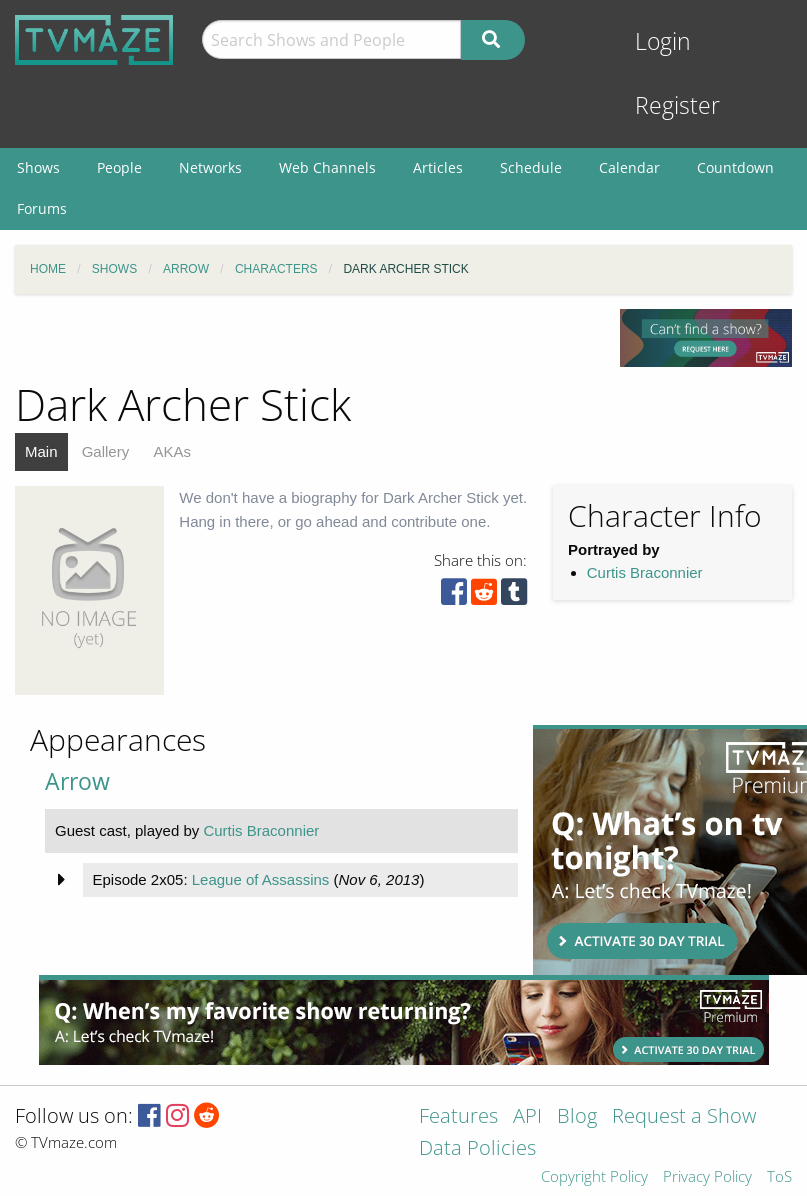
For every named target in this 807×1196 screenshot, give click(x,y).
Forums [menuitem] (42, 208)
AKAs (172, 451)
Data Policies (477, 1149)
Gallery (106, 451)
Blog (577, 1117)
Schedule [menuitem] (531, 167)
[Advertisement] (663, 850)
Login (663, 41)
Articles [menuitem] (438, 167)
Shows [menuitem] (38, 167)
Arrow (77, 781)
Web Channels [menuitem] (327, 167)
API (527, 1117)
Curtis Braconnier (645, 572)
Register (677, 105)
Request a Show (684, 1117)
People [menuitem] (119, 167)
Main (41, 451)
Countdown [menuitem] (735, 167)
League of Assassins (261, 879)
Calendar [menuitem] (629, 167)
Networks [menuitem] (210, 167)
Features (458, 1117)
